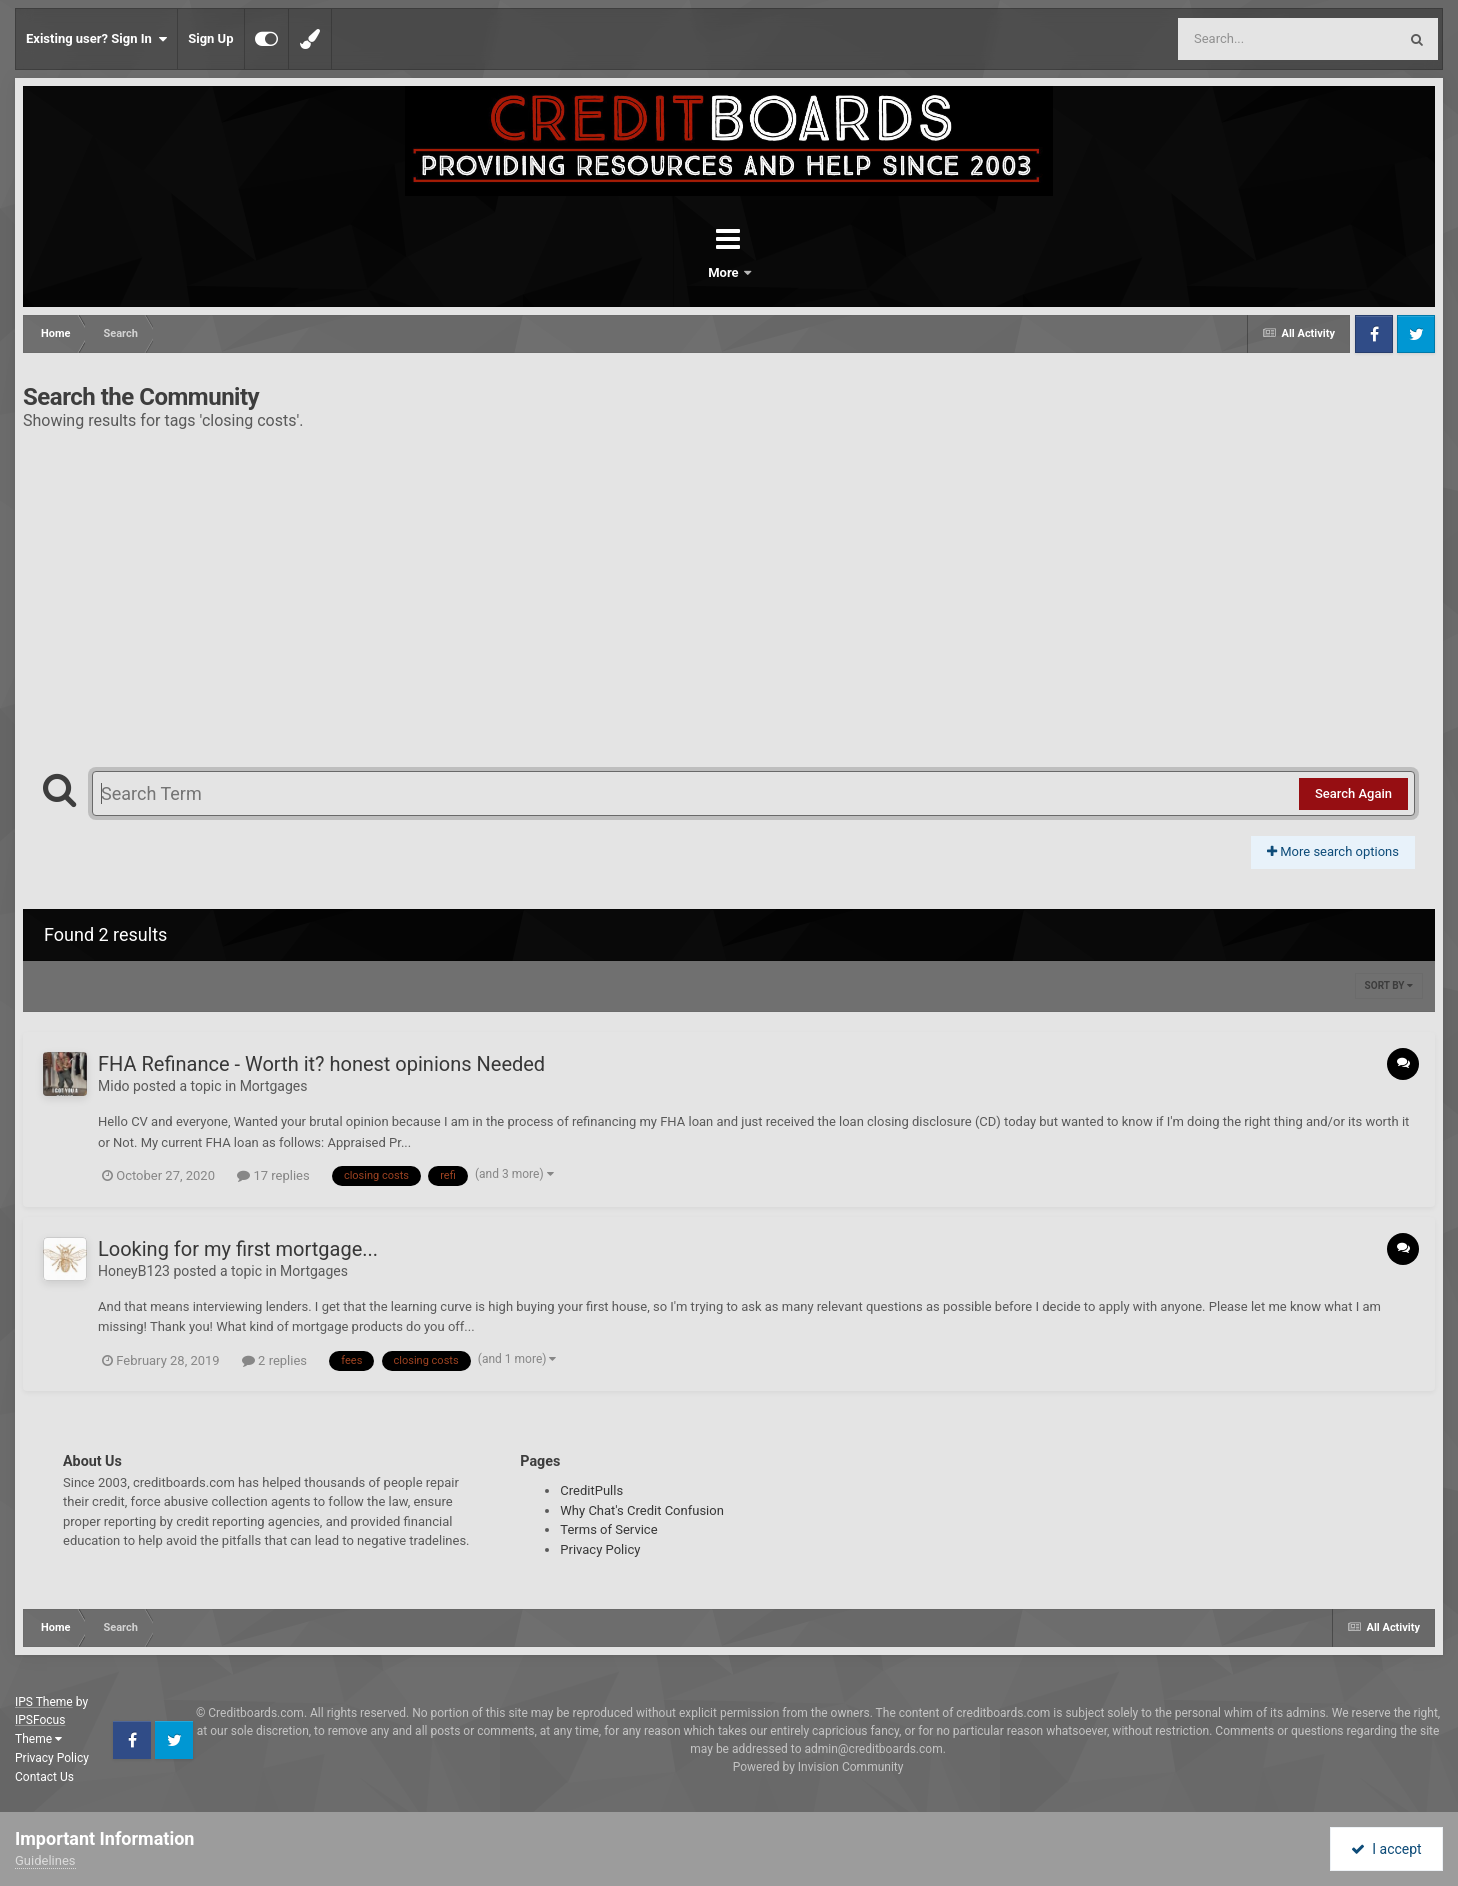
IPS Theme (44, 1702)
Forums (673, 272)
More (781, 272)
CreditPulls (591, 1490)
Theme (38, 1739)
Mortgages (274, 1086)
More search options (1333, 851)
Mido (114, 1086)
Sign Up (210, 38)
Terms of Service (608, 1529)
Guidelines (45, 1860)
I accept (1386, 1849)
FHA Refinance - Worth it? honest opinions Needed (321, 1064)
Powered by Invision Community (818, 1767)
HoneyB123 (134, 1271)
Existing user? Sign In (96, 39)
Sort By (1389, 985)
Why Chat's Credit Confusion (642, 1510)
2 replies (274, 1360)
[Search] (1237, 39)
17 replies (273, 1175)
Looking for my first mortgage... (238, 1249)
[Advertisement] (729, 591)
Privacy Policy (600, 1549)
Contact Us (44, 1777)
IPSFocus (40, 1720)
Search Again (1353, 793)
